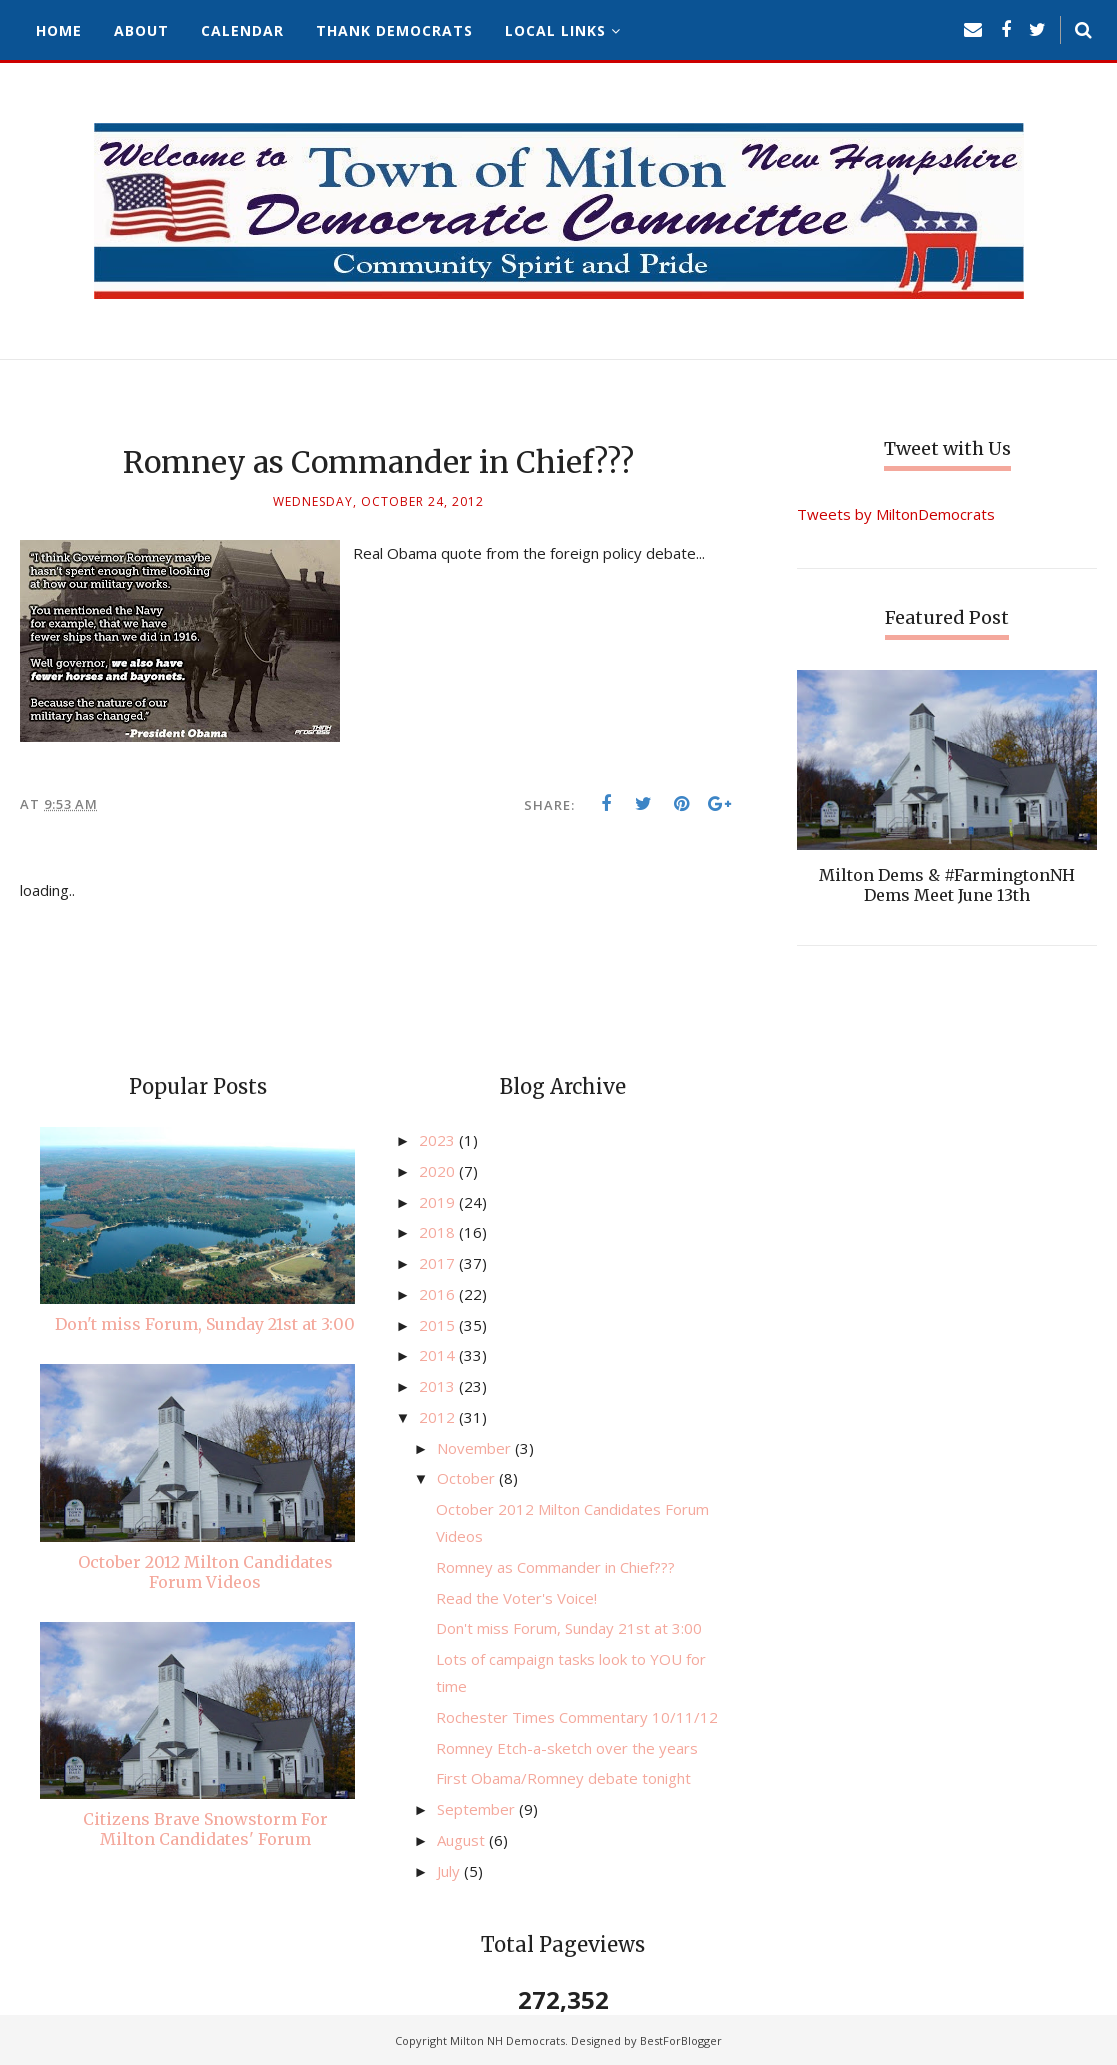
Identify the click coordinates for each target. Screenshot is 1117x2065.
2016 (439, 1294)
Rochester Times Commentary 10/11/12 (577, 1717)
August (463, 1840)
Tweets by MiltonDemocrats (896, 514)
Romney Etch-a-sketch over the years (567, 1748)
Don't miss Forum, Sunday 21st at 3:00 (205, 1324)
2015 (439, 1325)
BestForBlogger (681, 2040)
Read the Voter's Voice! (516, 1598)
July (450, 1871)
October (468, 1478)
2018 (439, 1232)
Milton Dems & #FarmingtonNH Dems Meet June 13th (947, 885)
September (478, 1809)
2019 (439, 1202)
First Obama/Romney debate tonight (563, 1778)
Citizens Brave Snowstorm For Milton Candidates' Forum (205, 1829)
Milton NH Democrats (507, 2040)
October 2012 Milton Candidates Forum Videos (205, 1572)
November (476, 1448)
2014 (439, 1355)
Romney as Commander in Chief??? (555, 1567)
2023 (439, 1140)
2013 (439, 1386)
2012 (439, 1417)
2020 (439, 1171)
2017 (439, 1263)
